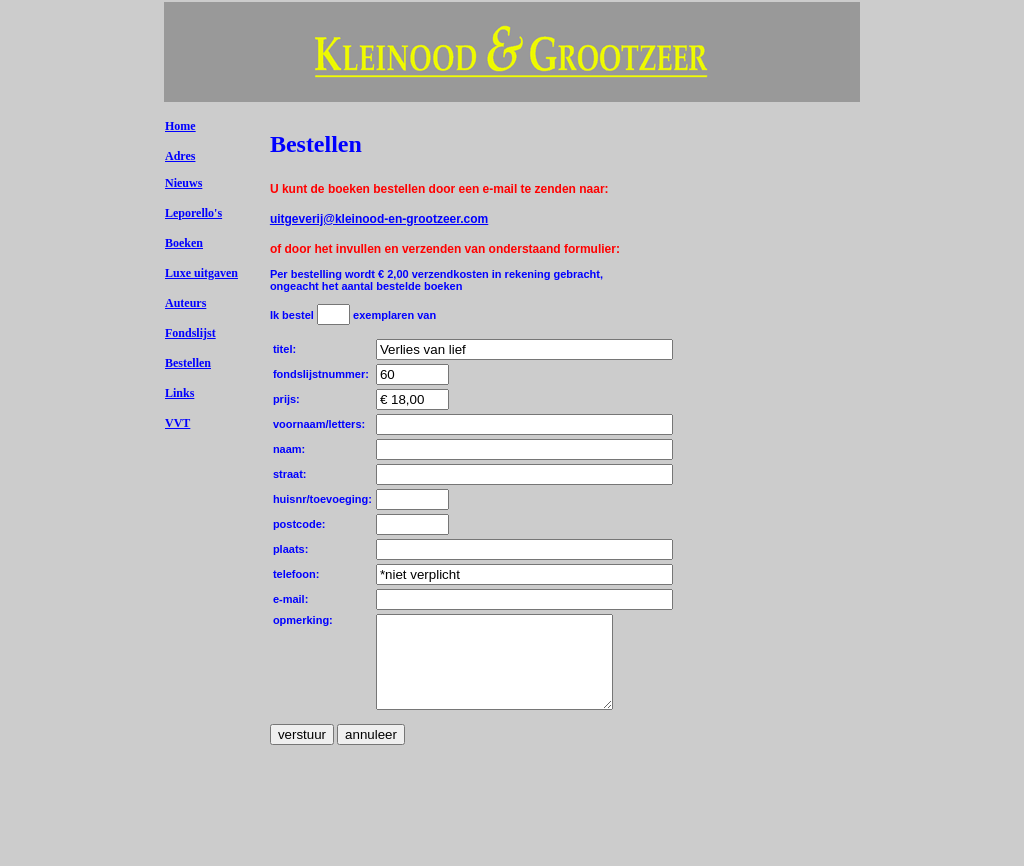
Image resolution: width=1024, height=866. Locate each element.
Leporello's (193, 213)
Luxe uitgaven (201, 273)
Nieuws (183, 183)
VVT (177, 423)
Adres (180, 156)
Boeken (184, 243)
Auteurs (185, 303)
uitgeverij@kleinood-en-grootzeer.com (379, 219)
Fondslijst (190, 333)
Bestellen (188, 363)
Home (180, 126)
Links (179, 393)
